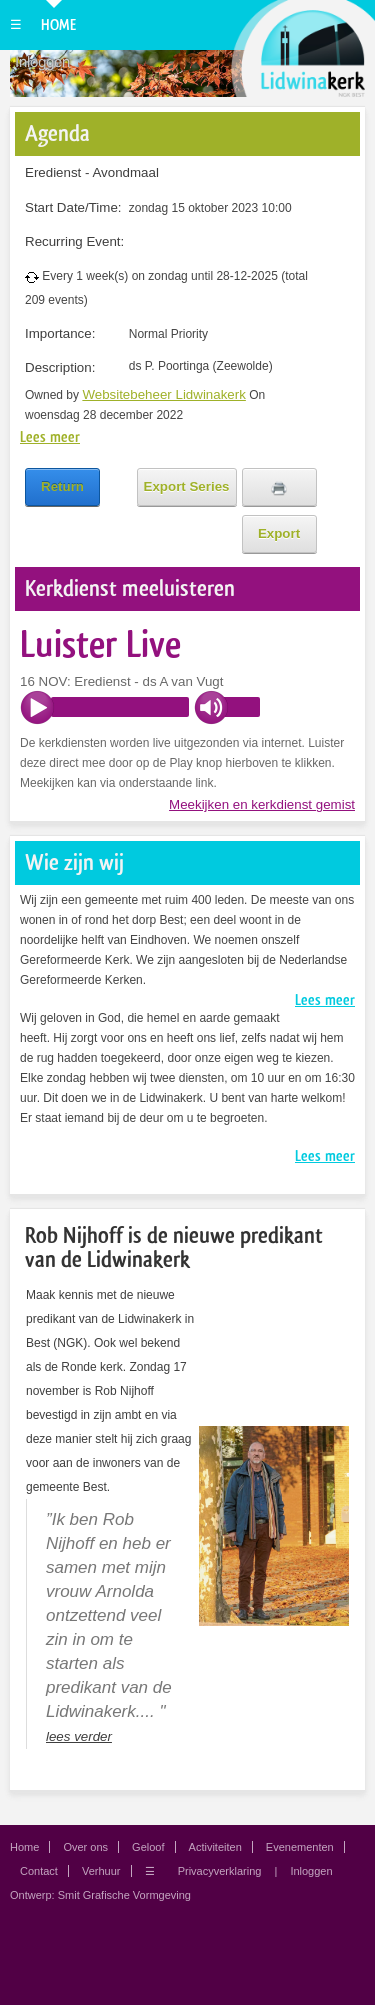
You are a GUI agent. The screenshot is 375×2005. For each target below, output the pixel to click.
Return (62, 486)
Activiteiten (215, 1847)
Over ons (85, 1847)
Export (279, 533)
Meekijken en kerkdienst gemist (262, 804)
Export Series (187, 486)
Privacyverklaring (220, 1871)
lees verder (79, 1736)
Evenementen (300, 1847)
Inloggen (42, 62)
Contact (39, 1871)
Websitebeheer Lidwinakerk (164, 394)
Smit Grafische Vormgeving (124, 1895)
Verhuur (101, 1871)
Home (58, 25)
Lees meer (50, 437)
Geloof (148, 1847)
